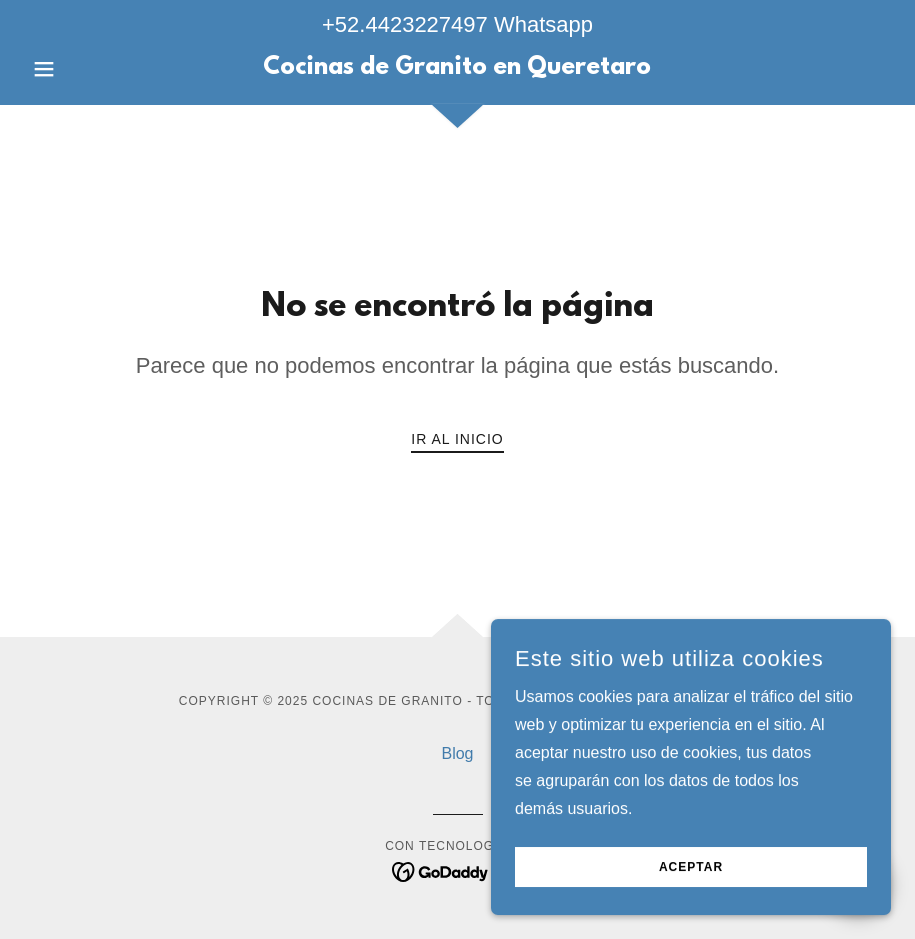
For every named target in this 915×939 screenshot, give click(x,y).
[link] (457, 68)
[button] (89, 69)
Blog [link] (457, 753)
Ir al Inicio (457, 439)
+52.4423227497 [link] (405, 24)
